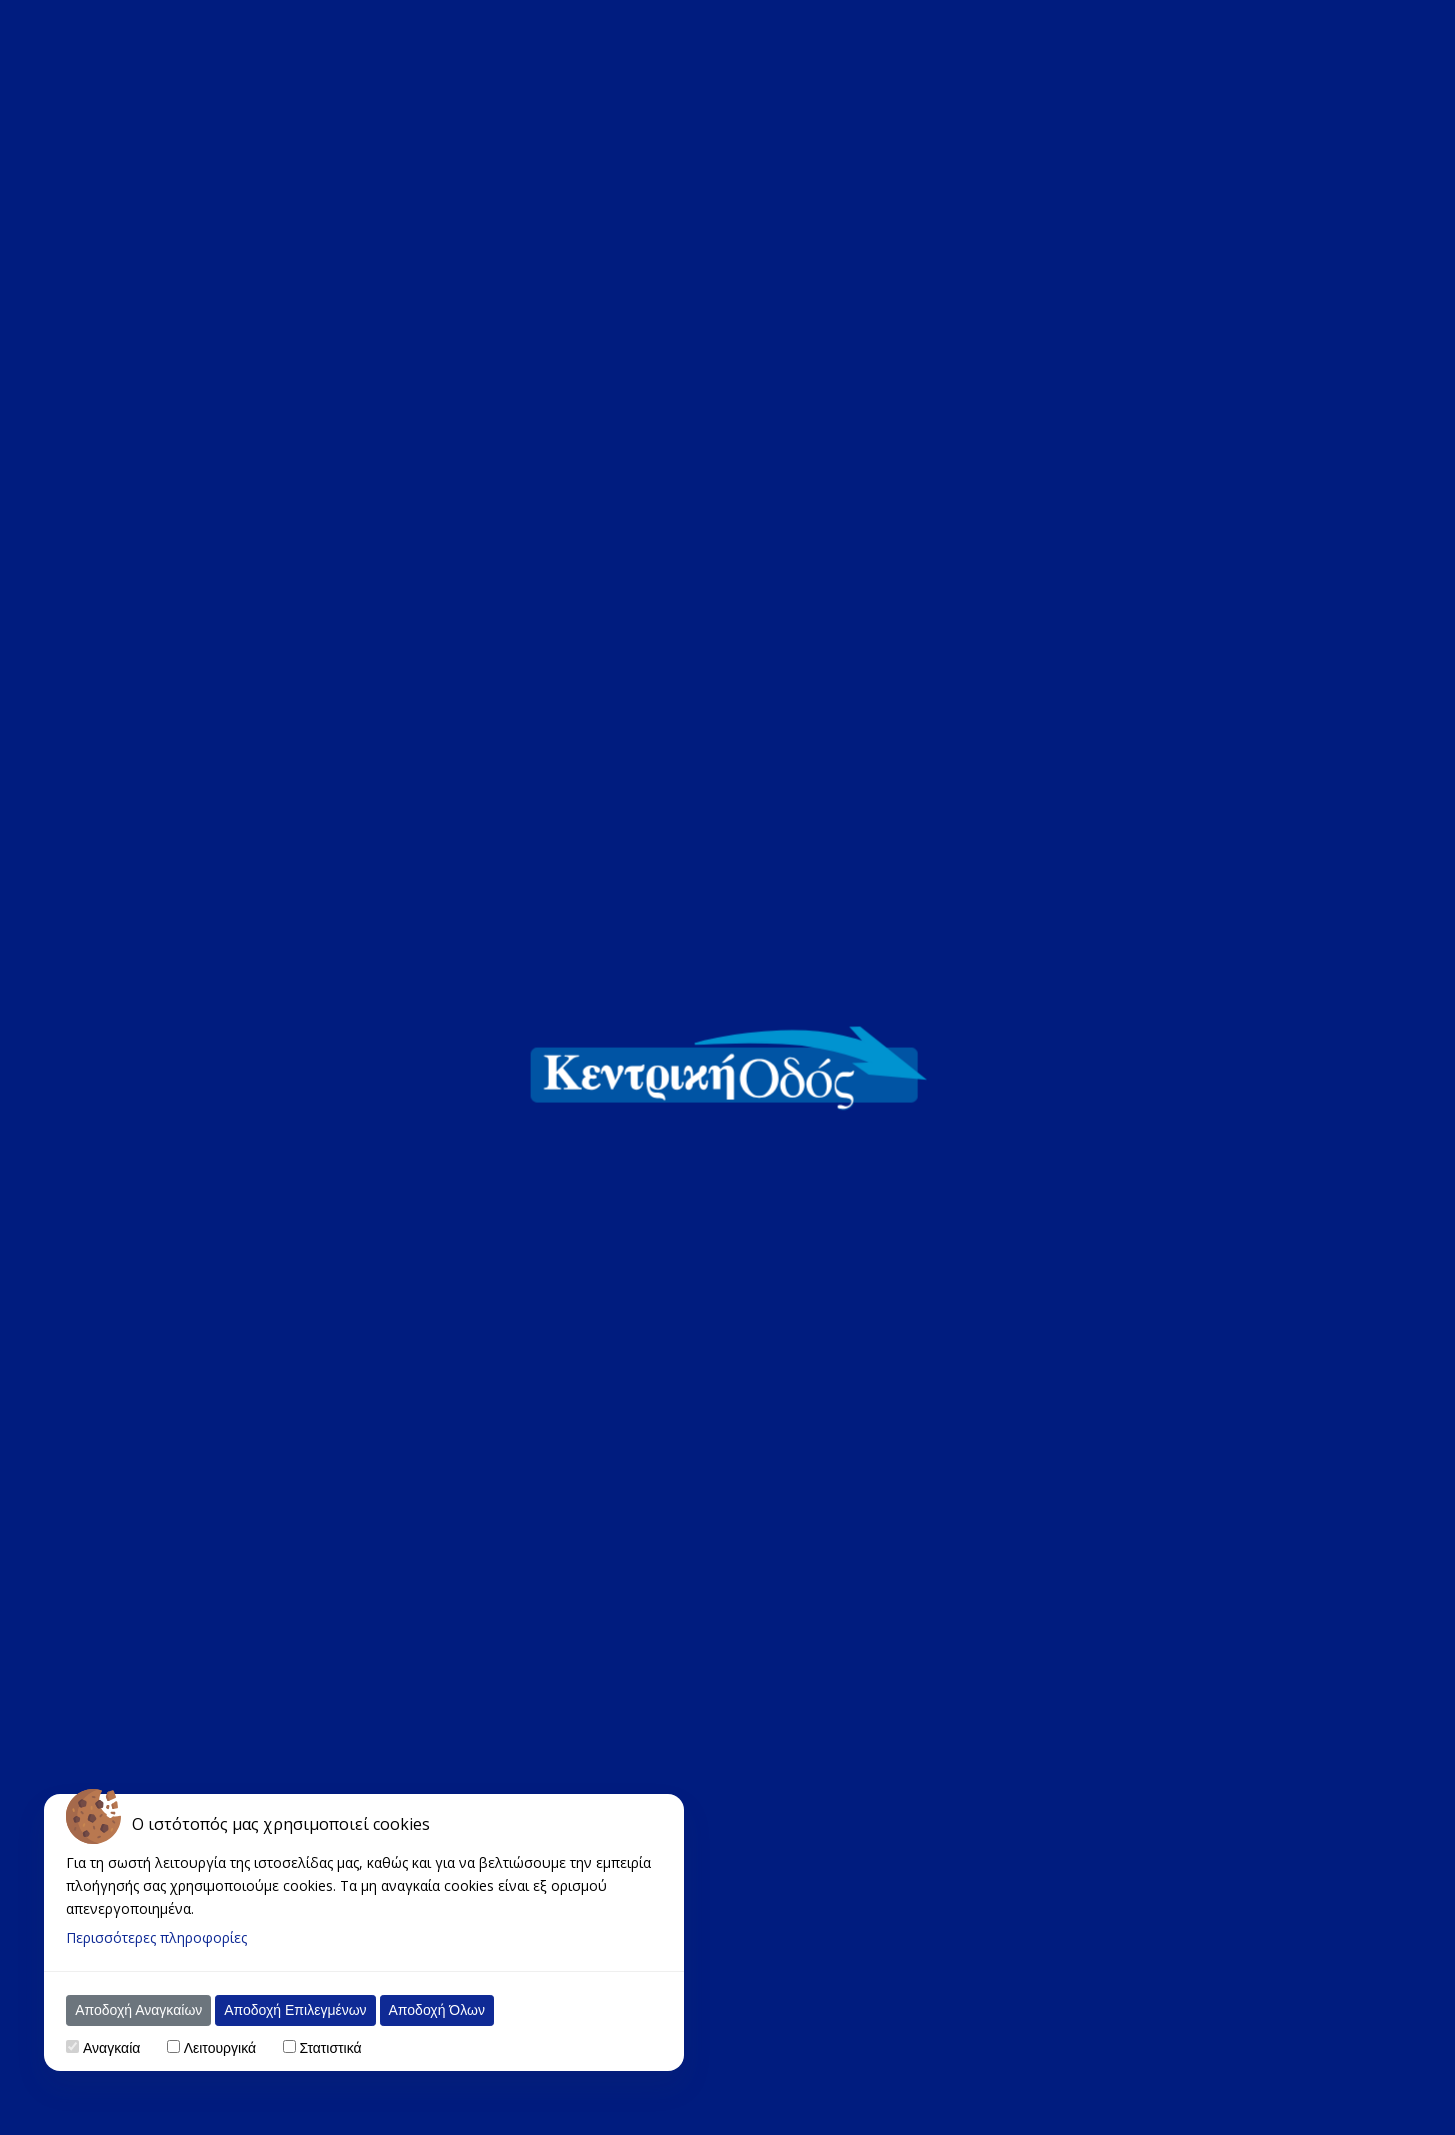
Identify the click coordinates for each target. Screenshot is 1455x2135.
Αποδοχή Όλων (437, 2010)
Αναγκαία (111, 2048)
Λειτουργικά (220, 2048)
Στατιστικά (330, 2048)
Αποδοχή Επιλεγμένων (295, 2010)
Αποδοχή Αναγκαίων (138, 2010)
